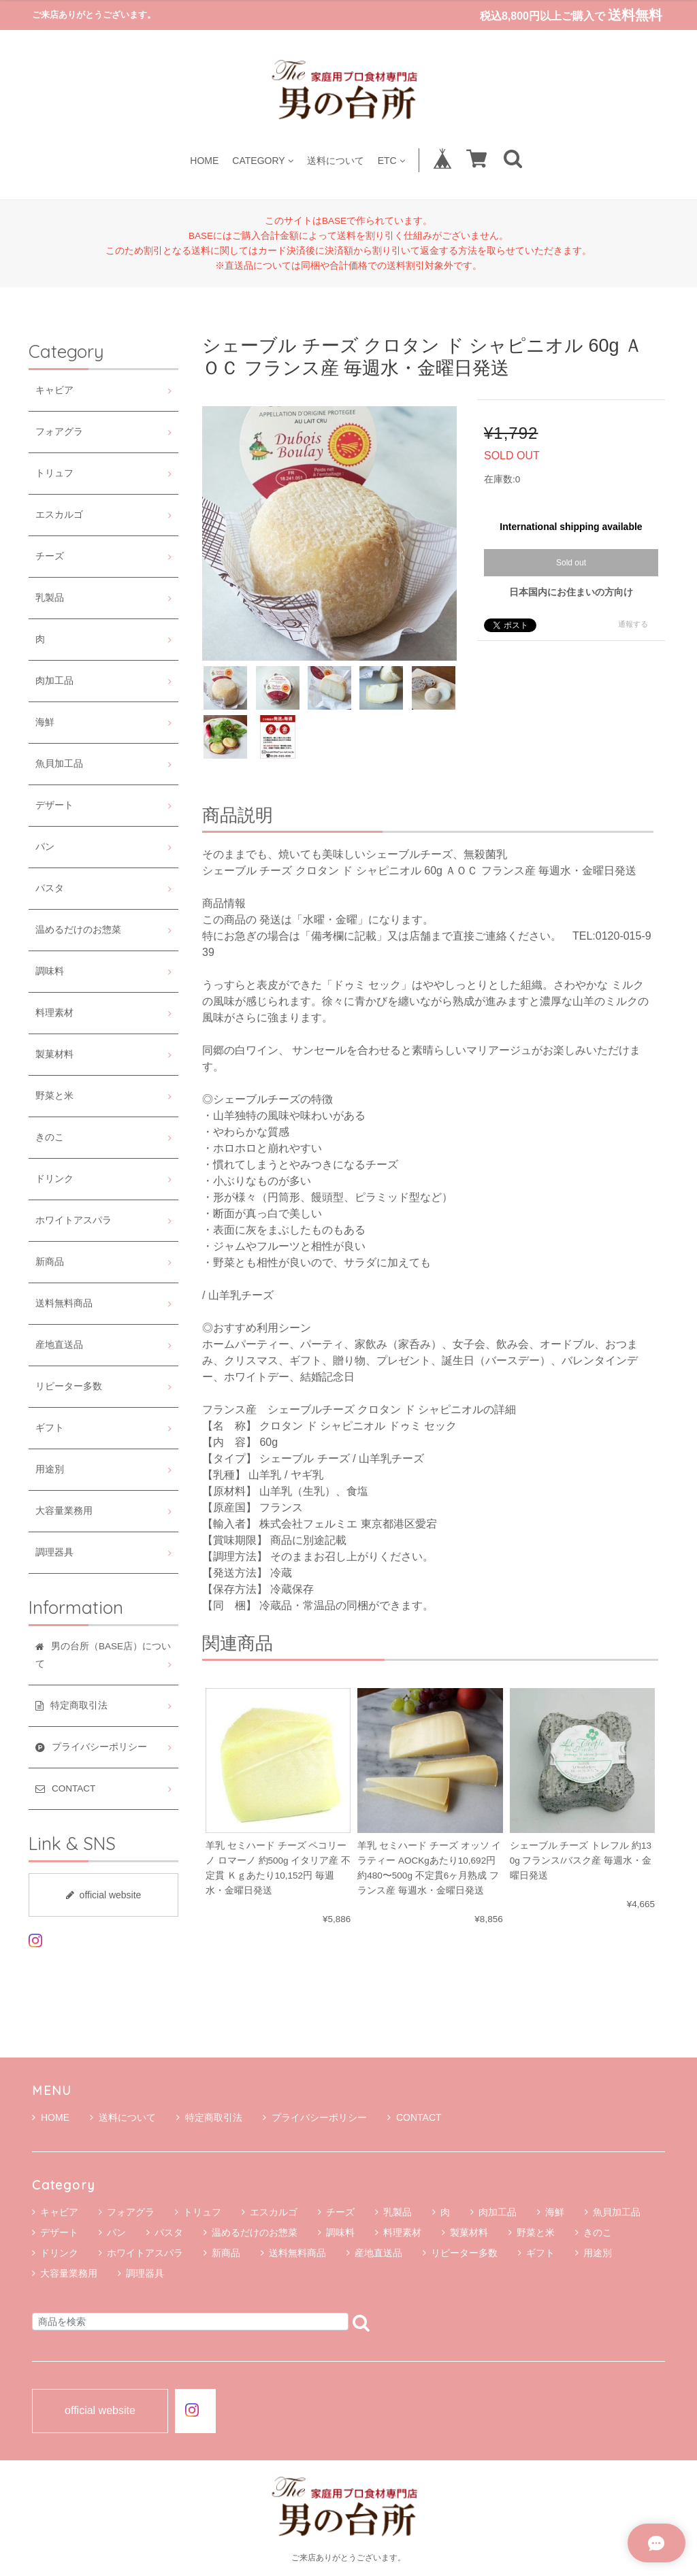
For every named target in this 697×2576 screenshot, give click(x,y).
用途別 (49, 1469)
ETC (391, 160)
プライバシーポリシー (315, 2117)
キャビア (54, 390)
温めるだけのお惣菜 (78, 930)
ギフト (49, 1428)
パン (44, 847)
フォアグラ (59, 432)
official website (104, 1894)
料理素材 (54, 1013)
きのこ (49, 1137)
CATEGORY (262, 160)
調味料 (49, 971)
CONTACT (414, 2117)
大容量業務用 (64, 1511)
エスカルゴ (59, 515)
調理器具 (54, 1552)
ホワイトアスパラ (73, 1220)
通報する (633, 624)
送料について (335, 160)
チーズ (49, 556)
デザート (54, 805)
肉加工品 (54, 681)
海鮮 (44, 722)
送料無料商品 (64, 1303)
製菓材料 (54, 1054)
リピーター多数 (68, 1386)
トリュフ (54, 473)
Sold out (571, 562)
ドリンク (54, 1179)
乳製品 (49, 598)
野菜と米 (54, 1096)
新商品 (49, 1262)
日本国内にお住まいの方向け (571, 592)
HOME (204, 160)
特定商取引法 (209, 2117)
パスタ (49, 888)
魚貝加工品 (59, 764)
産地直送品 (59, 1345)
